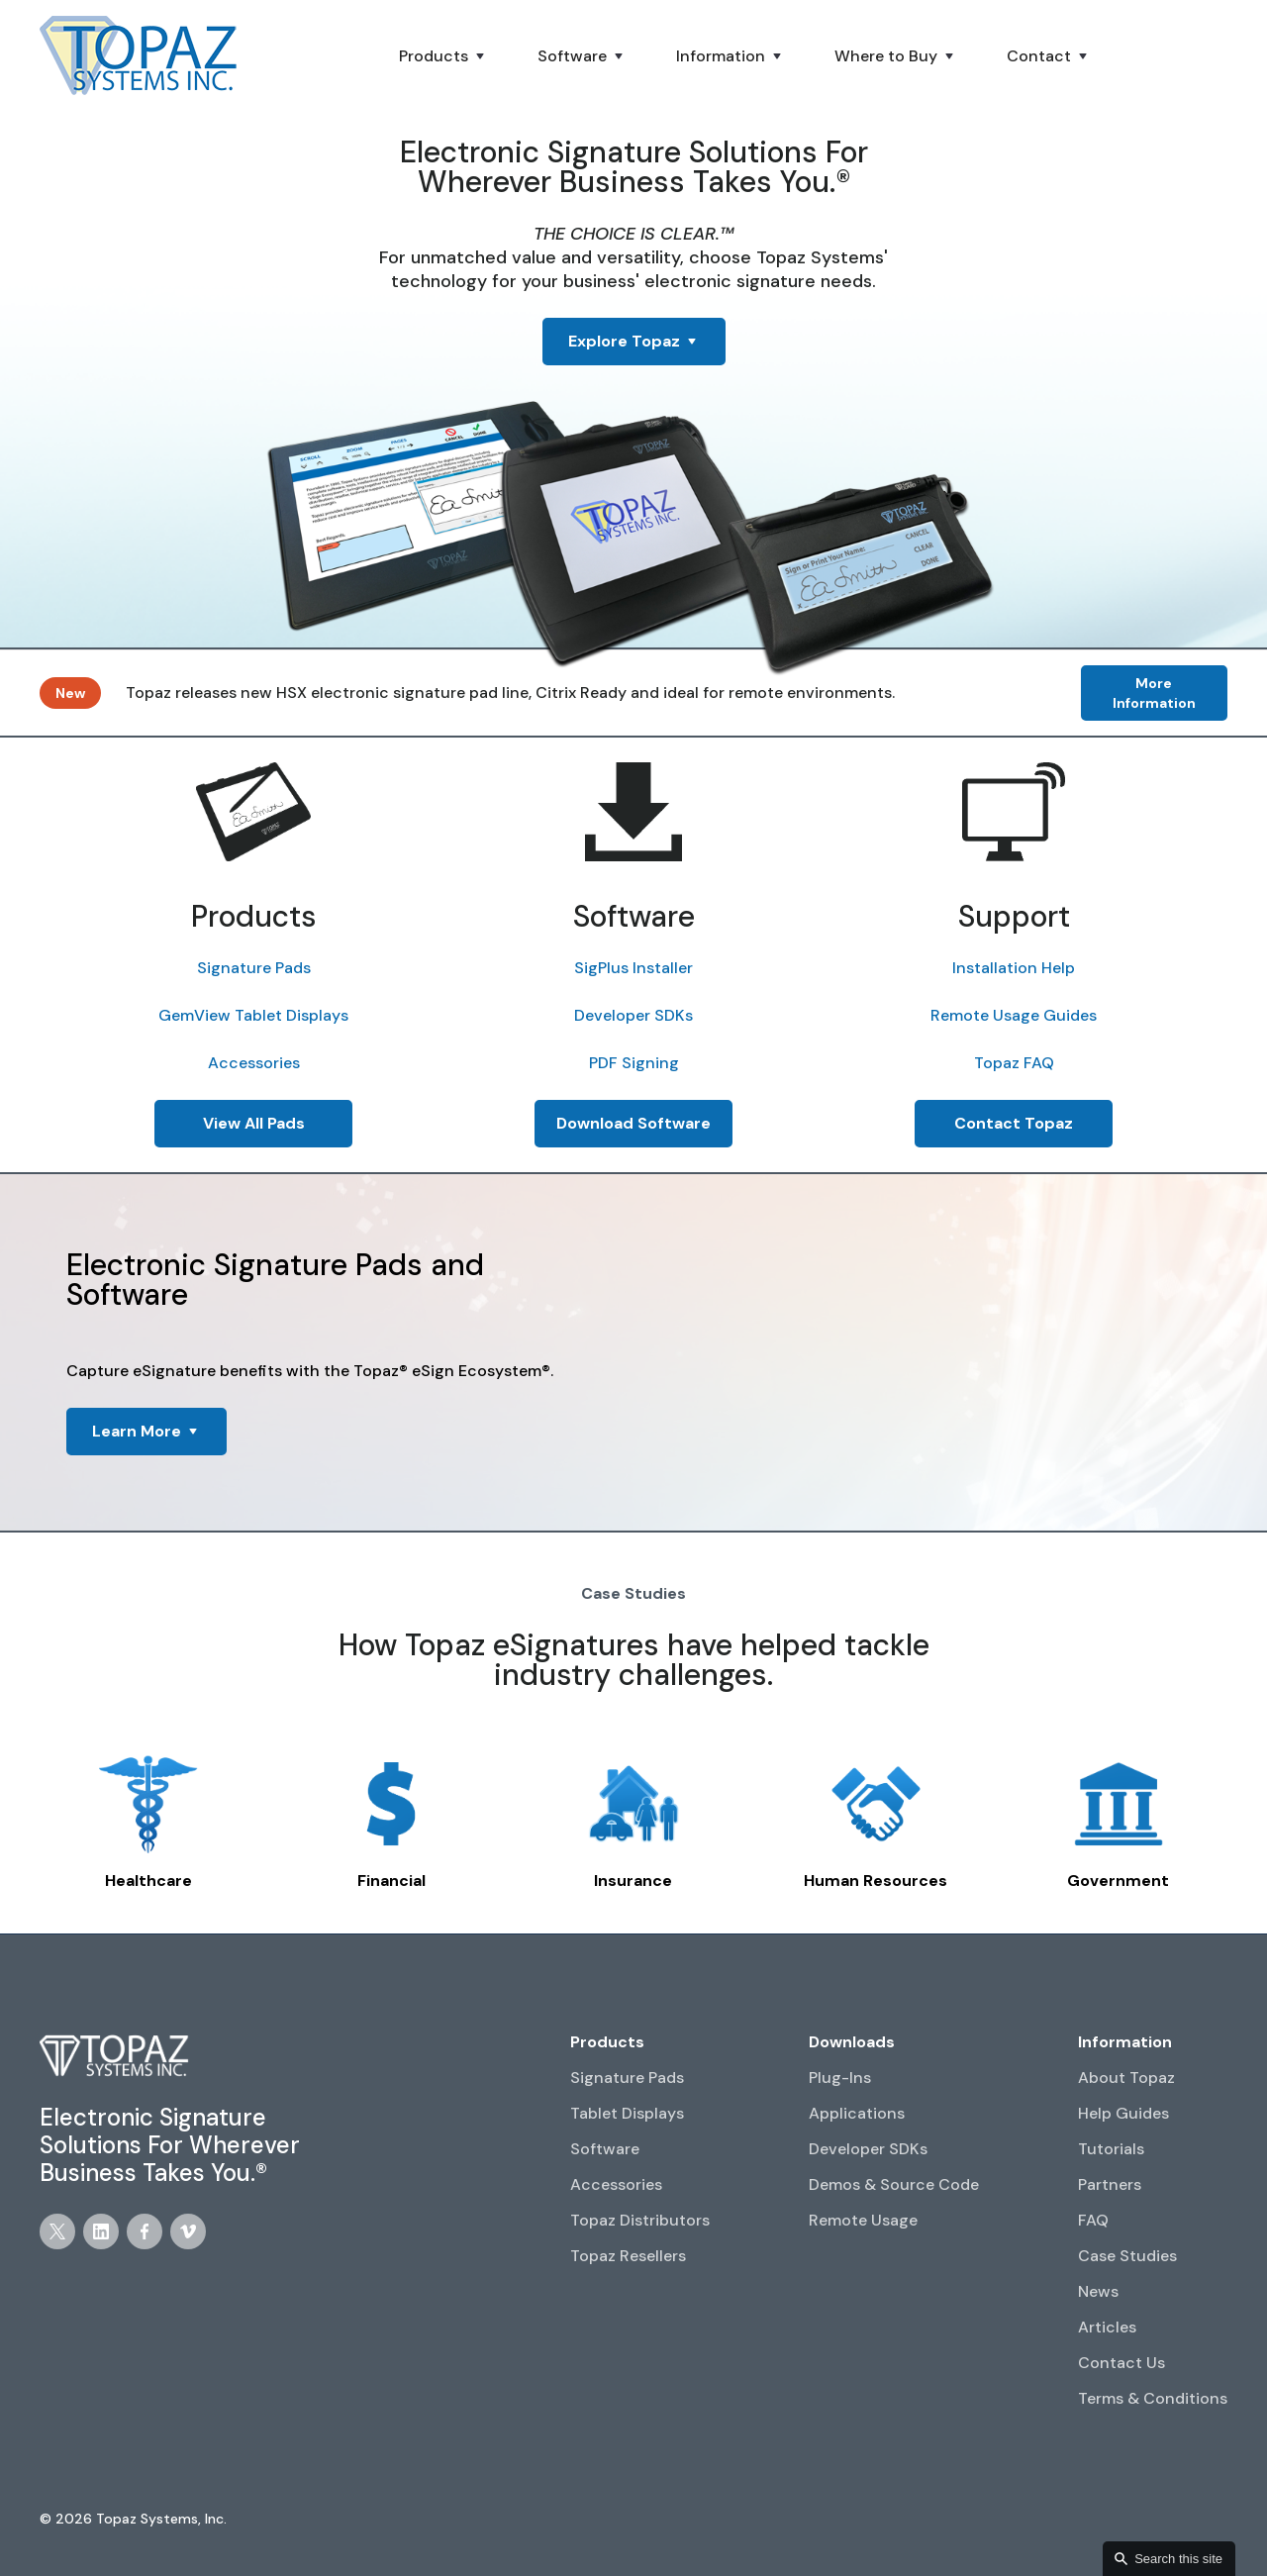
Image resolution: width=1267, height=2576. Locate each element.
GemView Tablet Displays (253, 1015)
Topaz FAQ (1014, 1062)
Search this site (1178, 2558)
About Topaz (1126, 2077)
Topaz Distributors (640, 2220)
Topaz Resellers (628, 2255)
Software (604, 2148)
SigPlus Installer (633, 967)
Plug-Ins (840, 2077)
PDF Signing (634, 1062)
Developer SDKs (633, 1015)
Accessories (254, 1062)
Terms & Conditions (1152, 2398)
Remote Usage (863, 2220)
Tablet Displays (627, 2113)
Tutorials (1111, 2148)
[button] (443, 56)
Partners (1109, 2184)
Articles (1107, 2327)
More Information (1154, 693)
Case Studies (1127, 2255)
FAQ (1093, 2220)
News (1098, 2291)
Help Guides (1123, 2113)
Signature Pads (254, 967)
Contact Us (1121, 2362)
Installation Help (1013, 967)
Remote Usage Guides (1013, 1015)
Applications (857, 2113)
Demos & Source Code (894, 2184)
